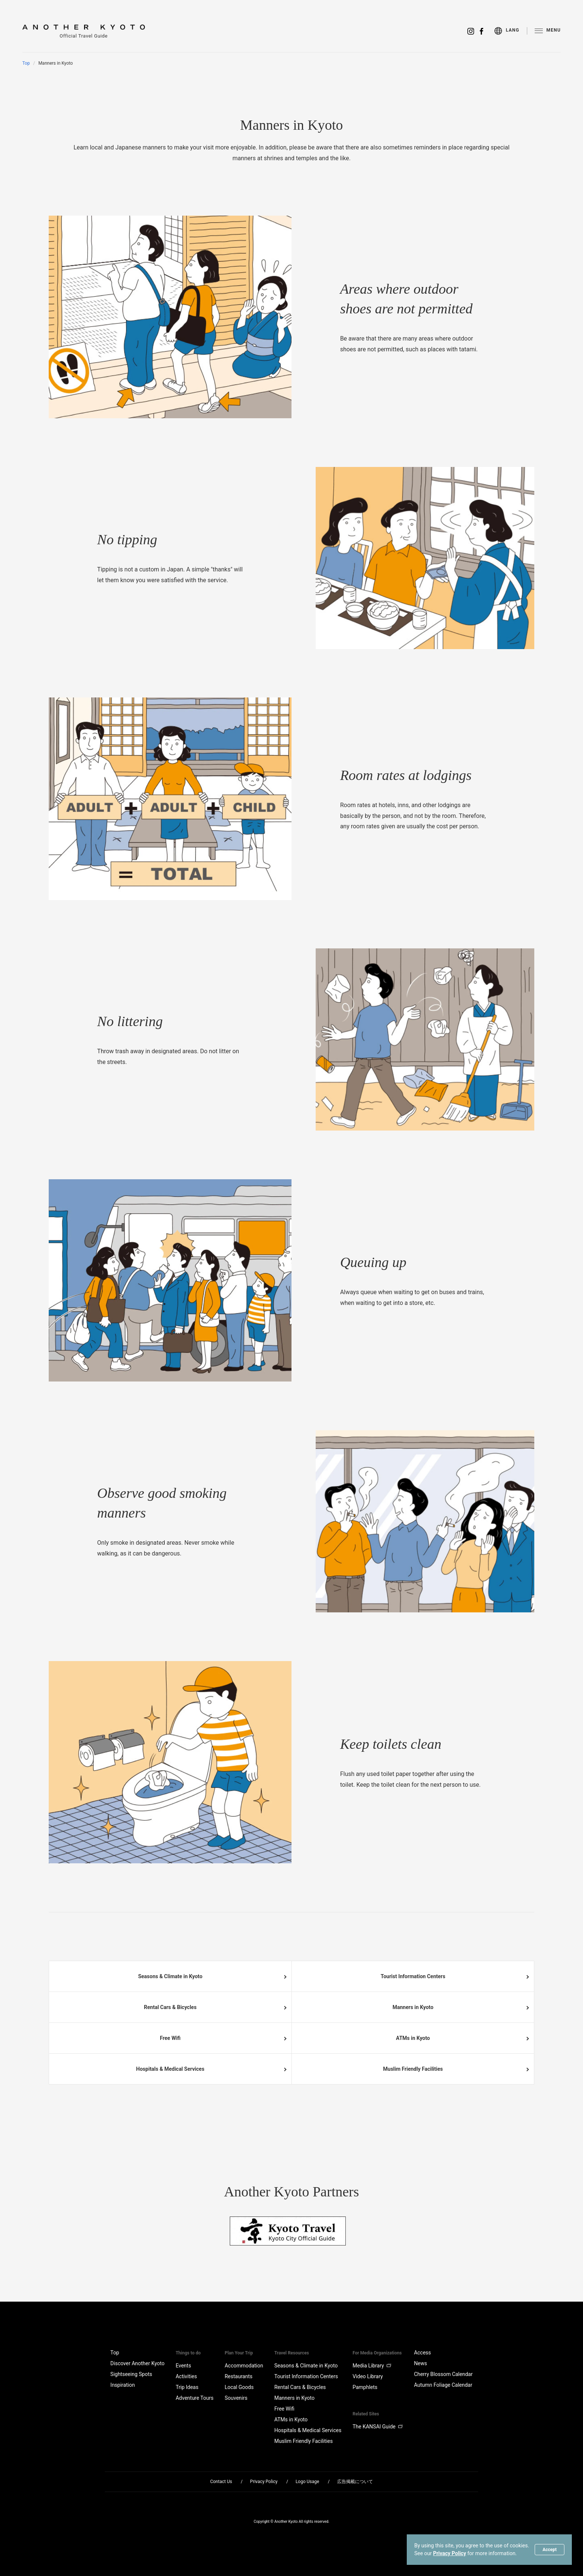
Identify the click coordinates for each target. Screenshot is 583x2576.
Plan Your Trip (239, 2353)
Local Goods (239, 2387)
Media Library (371, 2365)
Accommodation (244, 2365)
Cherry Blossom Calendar (443, 2374)
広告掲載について (355, 2481)
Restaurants (238, 2376)
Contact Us (221, 2481)
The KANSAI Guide (377, 2426)
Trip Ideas (186, 2387)
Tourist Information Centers (413, 1976)
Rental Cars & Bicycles (170, 2007)
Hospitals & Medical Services (170, 2069)
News (420, 2363)
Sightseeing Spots (131, 2374)
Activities (186, 2376)
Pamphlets (364, 2387)
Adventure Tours (194, 2398)
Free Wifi (170, 2038)
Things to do (187, 2353)
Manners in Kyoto (413, 2007)
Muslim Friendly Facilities (413, 2069)
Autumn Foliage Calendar (443, 2385)
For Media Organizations (377, 2353)
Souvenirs (236, 2398)
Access (422, 2352)
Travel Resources (291, 2353)
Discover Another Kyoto (137, 2363)
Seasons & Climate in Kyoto (170, 1976)
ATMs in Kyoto (413, 2038)
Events (183, 2365)
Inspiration (122, 2385)
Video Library (367, 2376)
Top (26, 63)
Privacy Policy (449, 2553)
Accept (549, 2549)
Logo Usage (307, 2481)
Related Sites (365, 2414)
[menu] (511, 31)
